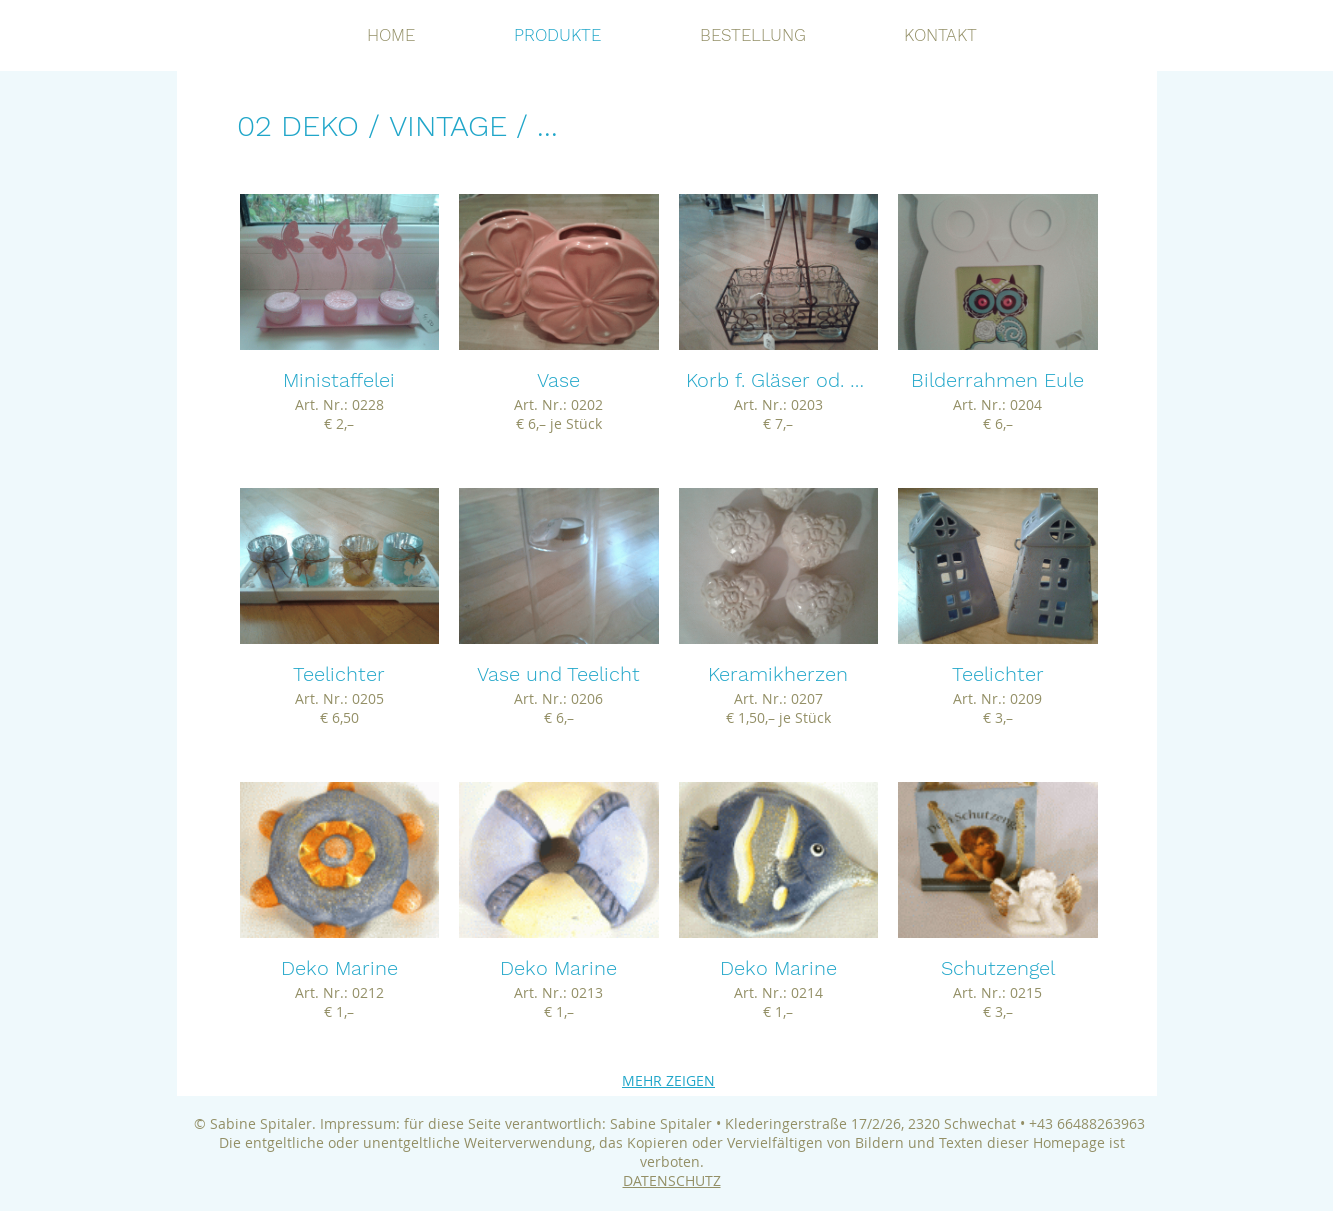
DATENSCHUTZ (672, 1180)
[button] (340, 331)
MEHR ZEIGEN (668, 1080)
